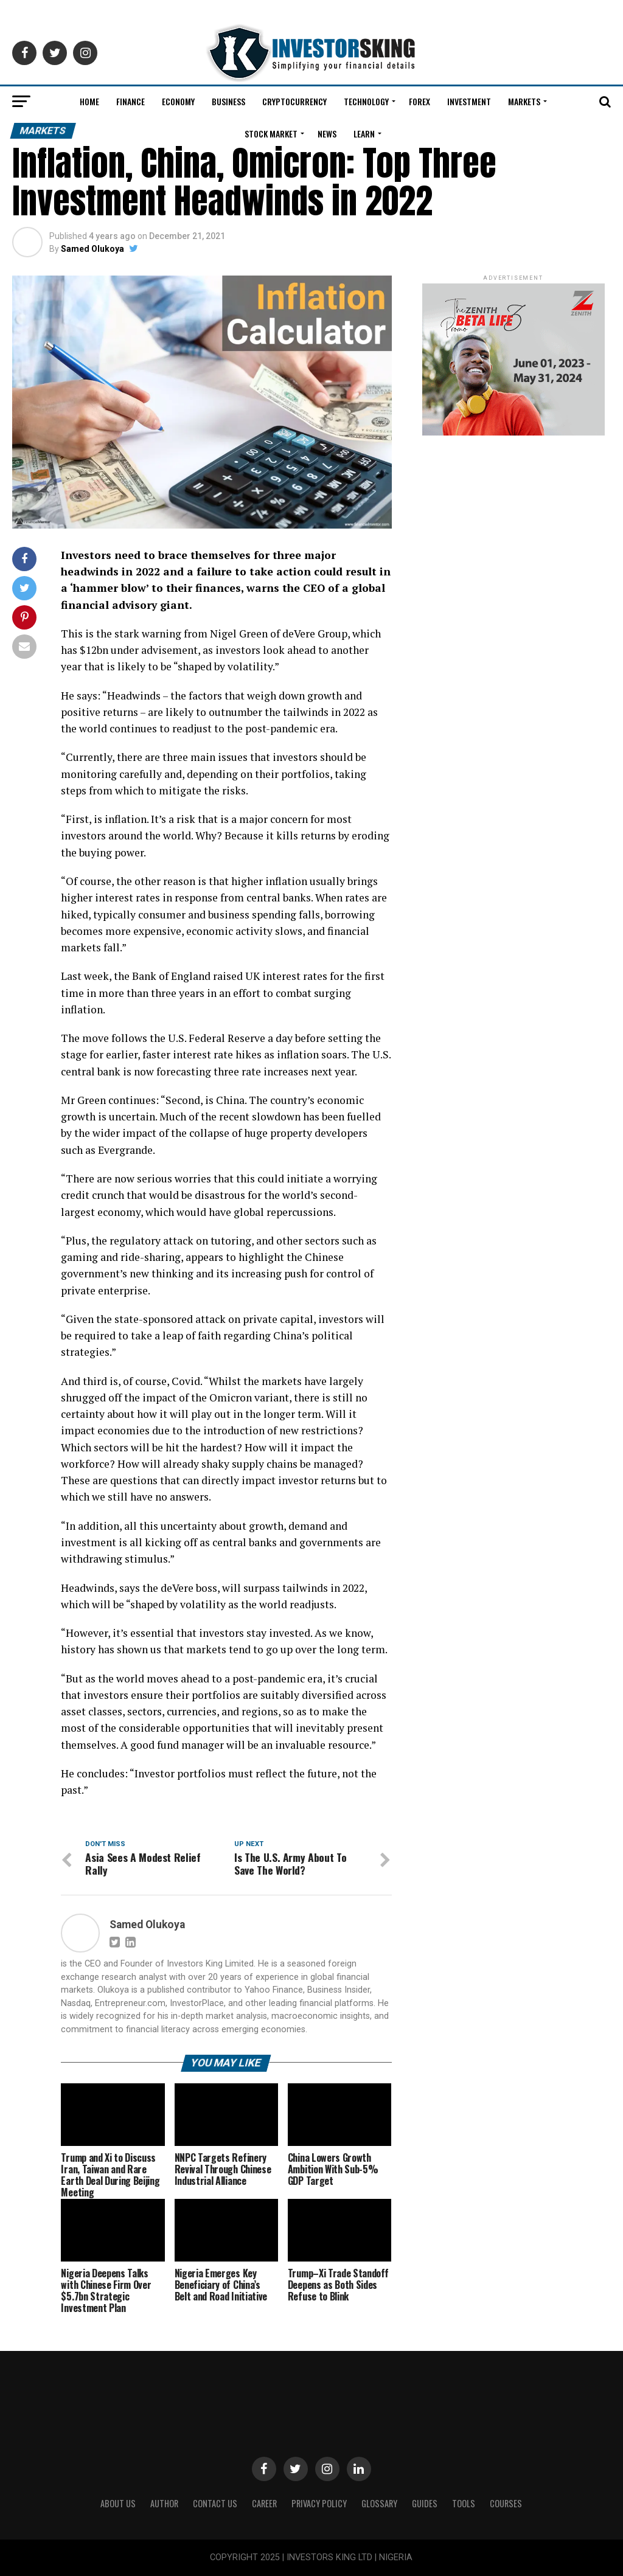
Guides (424, 2503)
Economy (178, 101)
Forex (419, 101)
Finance (130, 101)
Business (228, 101)
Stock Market (271, 133)
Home (89, 101)
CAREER (264, 2503)
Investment (469, 101)
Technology (366, 101)
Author (164, 2503)
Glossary (379, 2503)
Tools (463, 2503)
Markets (524, 101)
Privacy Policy (319, 2503)
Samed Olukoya (92, 249)
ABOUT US (118, 2503)
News (327, 133)
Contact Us (215, 2503)
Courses (506, 2503)
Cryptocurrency (294, 101)
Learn (364, 133)
